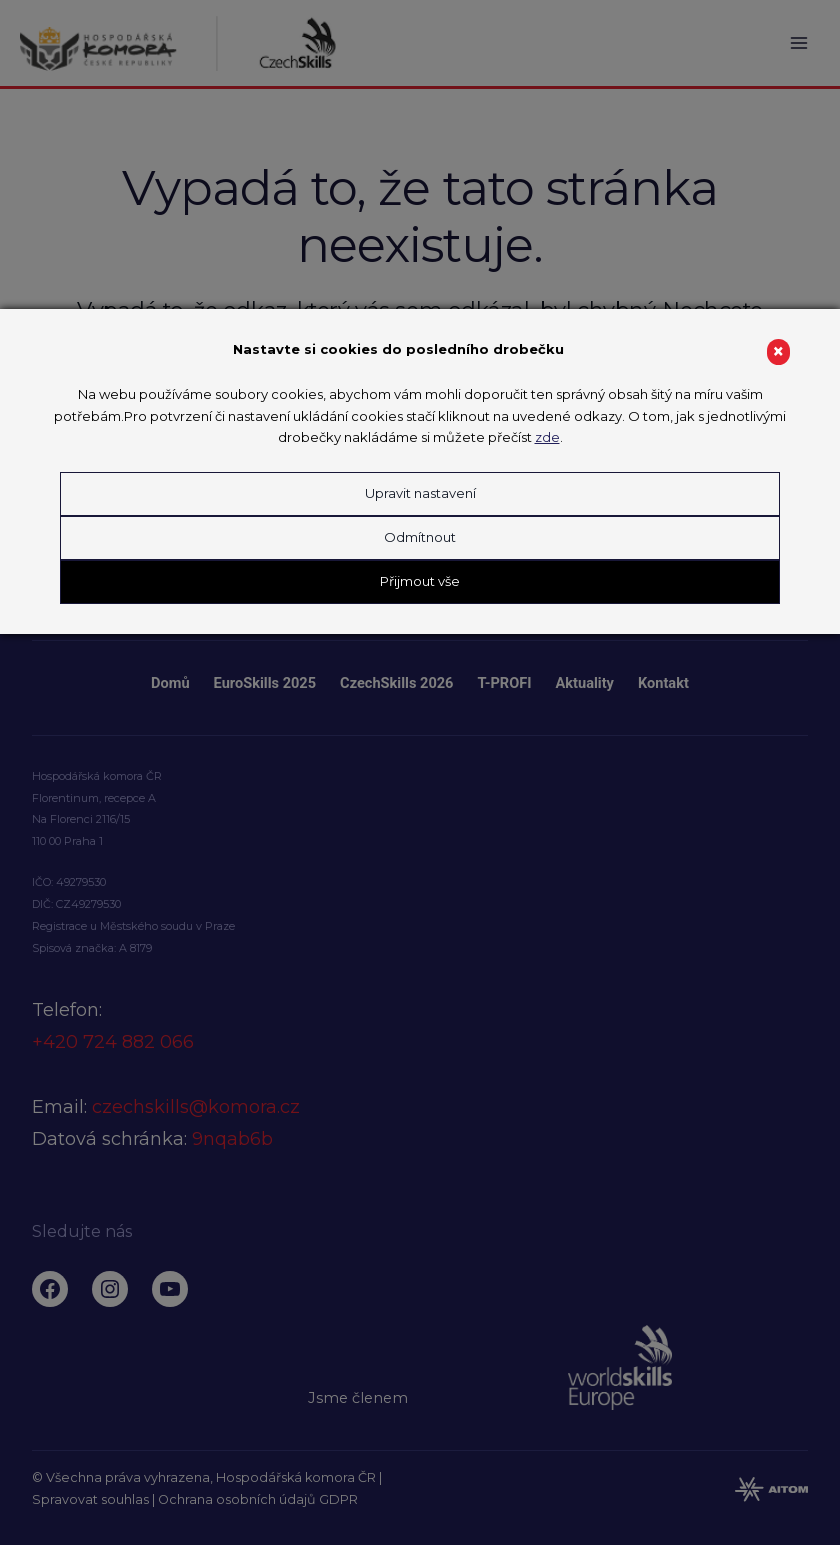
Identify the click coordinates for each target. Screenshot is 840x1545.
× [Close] (778, 351)
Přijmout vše (420, 581)
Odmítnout (420, 537)
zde (547, 437)
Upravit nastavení (420, 493)
